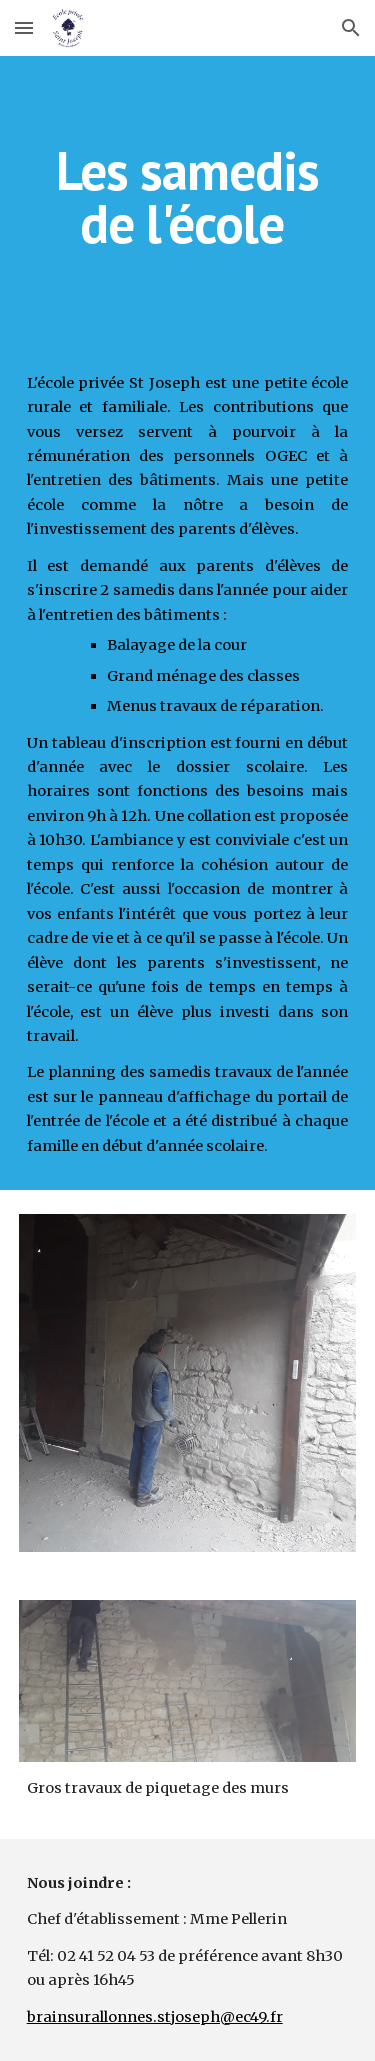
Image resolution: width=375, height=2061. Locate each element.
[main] (188, 197)
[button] (24, 27)
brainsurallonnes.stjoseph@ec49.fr (155, 2017)
